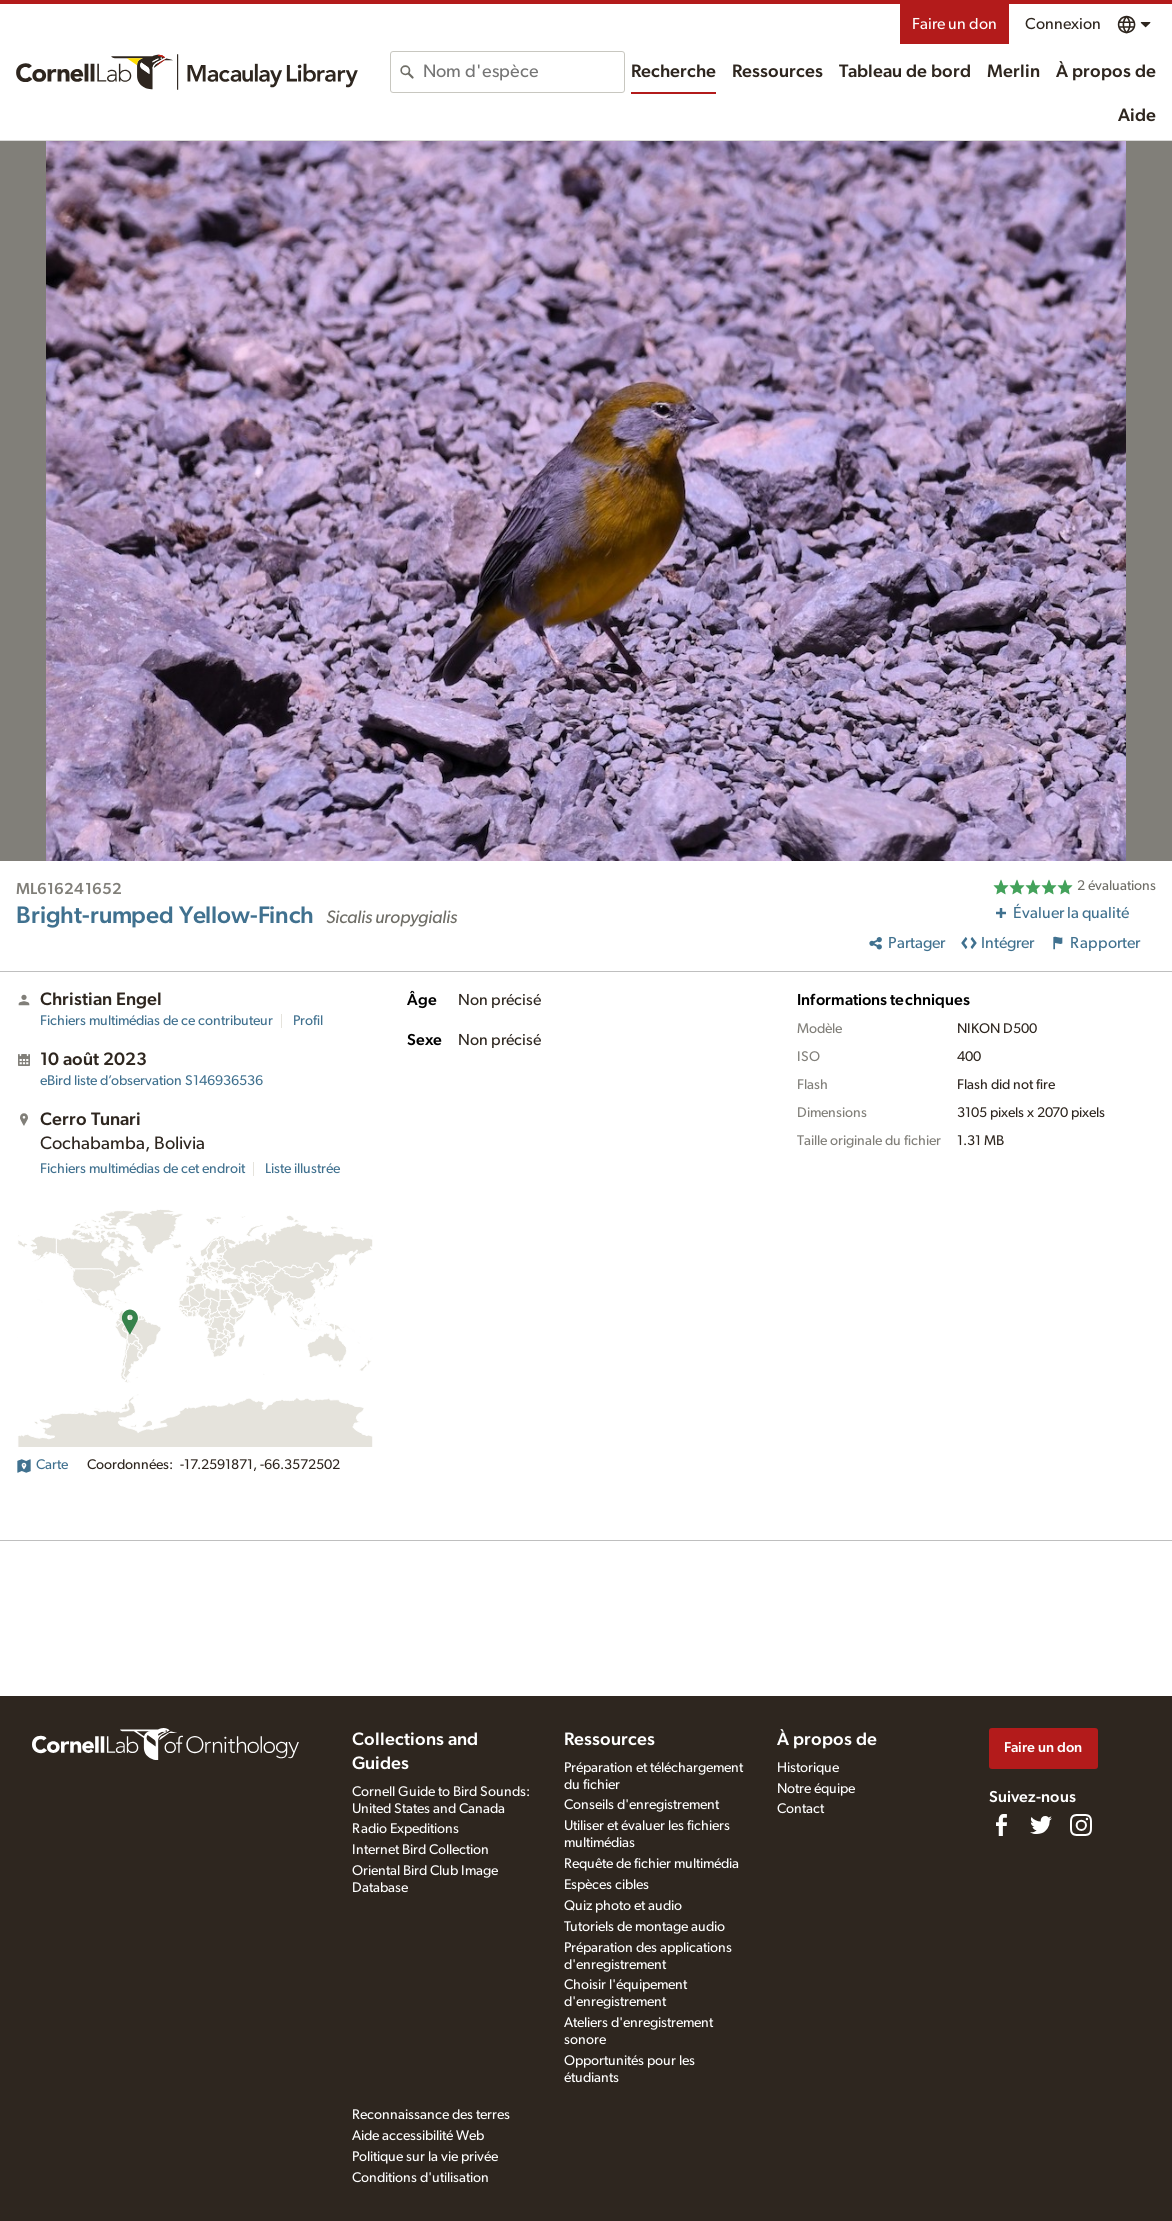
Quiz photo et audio (623, 1906)
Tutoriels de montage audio (644, 1927)
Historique (808, 1768)
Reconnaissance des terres (431, 2115)
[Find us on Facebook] (1001, 1825)
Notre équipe (816, 1789)
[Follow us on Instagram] (1081, 1825)
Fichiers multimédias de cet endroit (142, 1169)
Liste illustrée (302, 1169)
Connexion (1063, 24)
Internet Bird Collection (420, 1850)
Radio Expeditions (405, 1829)
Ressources (777, 72)
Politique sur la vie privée (425, 2157)
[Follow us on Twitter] (1041, 1825)
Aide (1137, 116)
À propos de (1106, 72)
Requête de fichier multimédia (651, 1864)
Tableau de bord (905, 72)
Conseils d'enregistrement (641, 1805)
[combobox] (523, 72)
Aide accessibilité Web (418, 2136)
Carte (42, 1465)
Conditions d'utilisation (420, 2178)
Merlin (1013, 72)
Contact (800, 1809)
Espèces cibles (606, 1885)
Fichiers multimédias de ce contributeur (156, 1021)
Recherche (673, 72)
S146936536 (151, 1081)
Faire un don (954, 24)
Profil (308, 1021)
